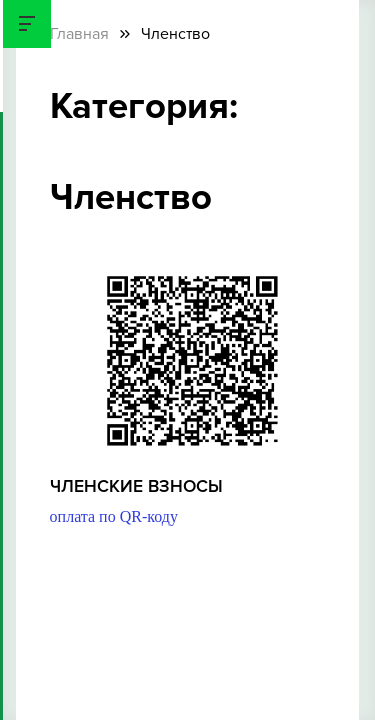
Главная (79, 34)
